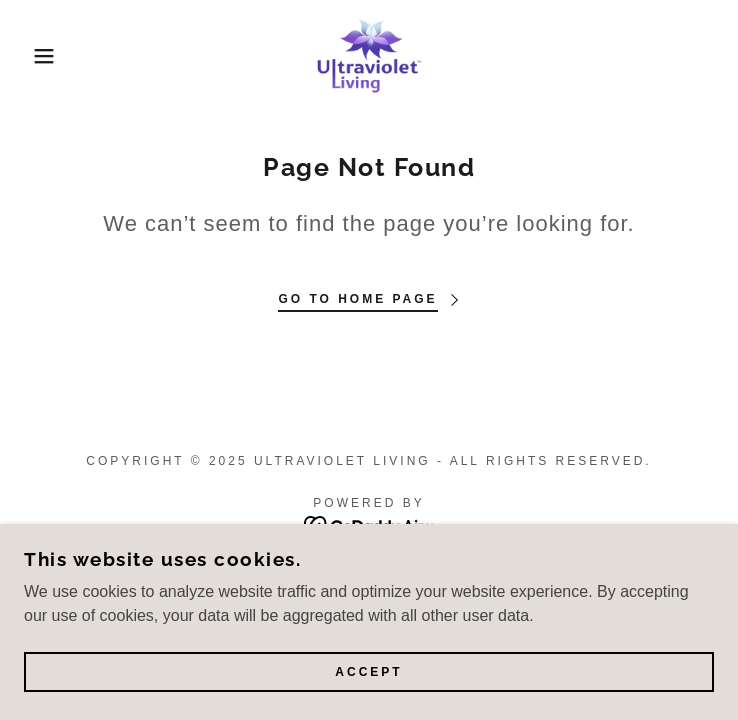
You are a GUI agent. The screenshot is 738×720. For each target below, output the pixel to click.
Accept (368, 672)
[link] (368, 56)
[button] (47, 56)
